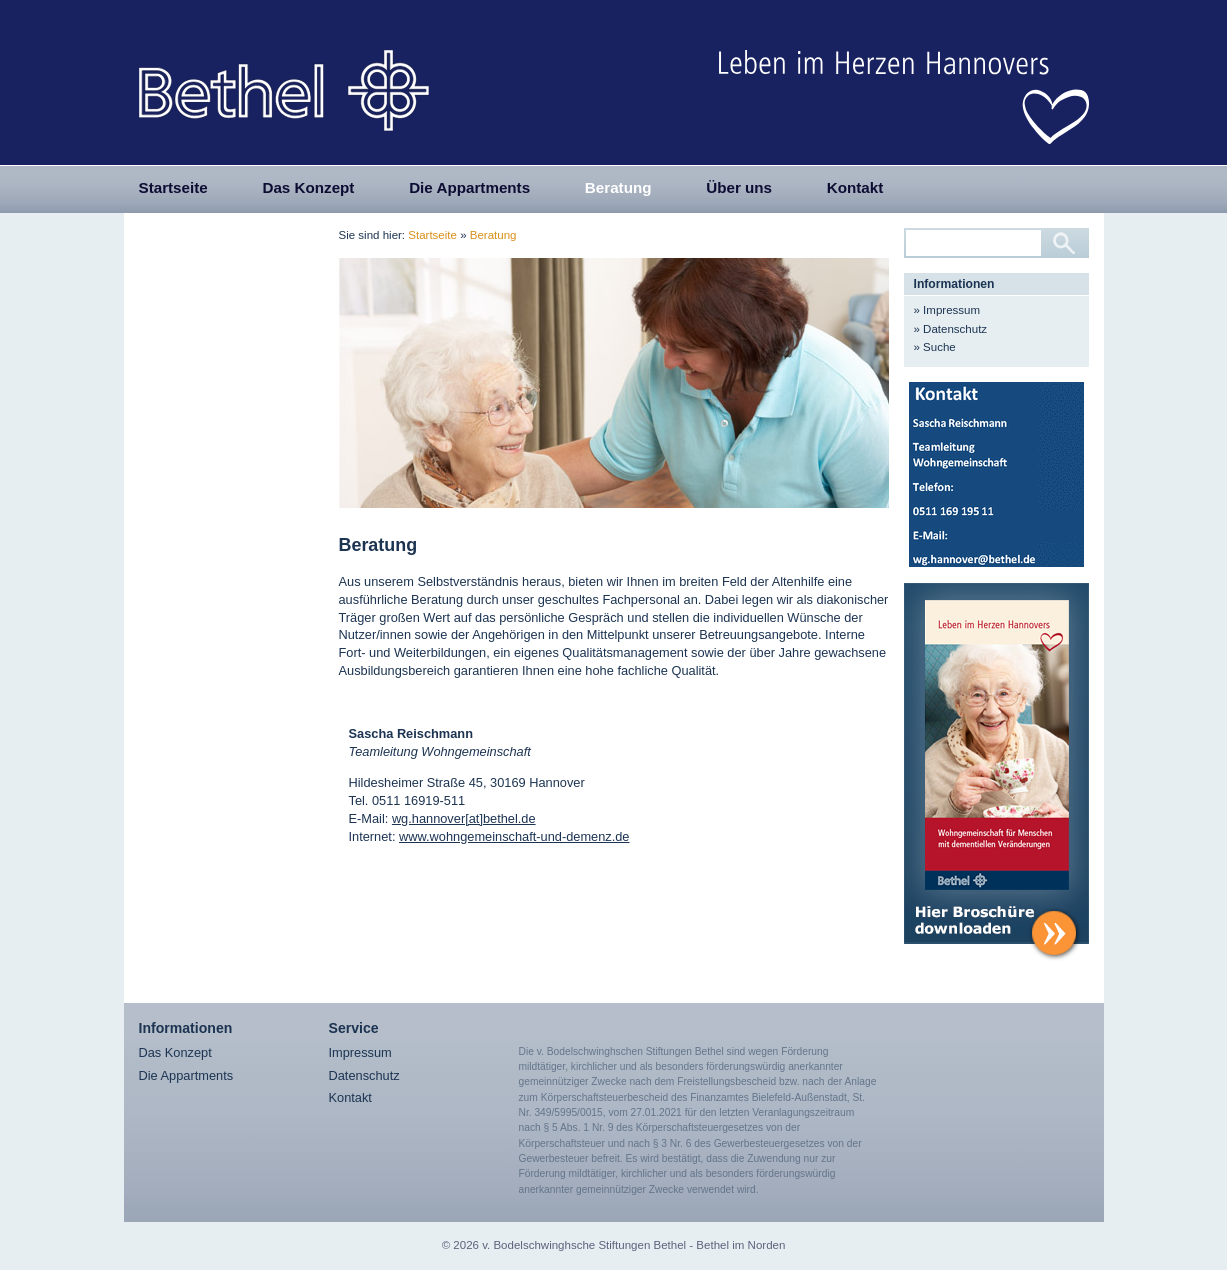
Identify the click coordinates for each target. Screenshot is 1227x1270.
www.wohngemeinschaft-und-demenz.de (514, 836)
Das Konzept (308, 187)
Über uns (739, 187)
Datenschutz (364, 1075)
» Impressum (947, 310)
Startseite (173, 187)
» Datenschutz (951, 329)
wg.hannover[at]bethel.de (464, 818)
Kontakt (855, 187)
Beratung (618, 187)
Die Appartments (469, 187)
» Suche (935, 347)
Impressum (360, 1052)
